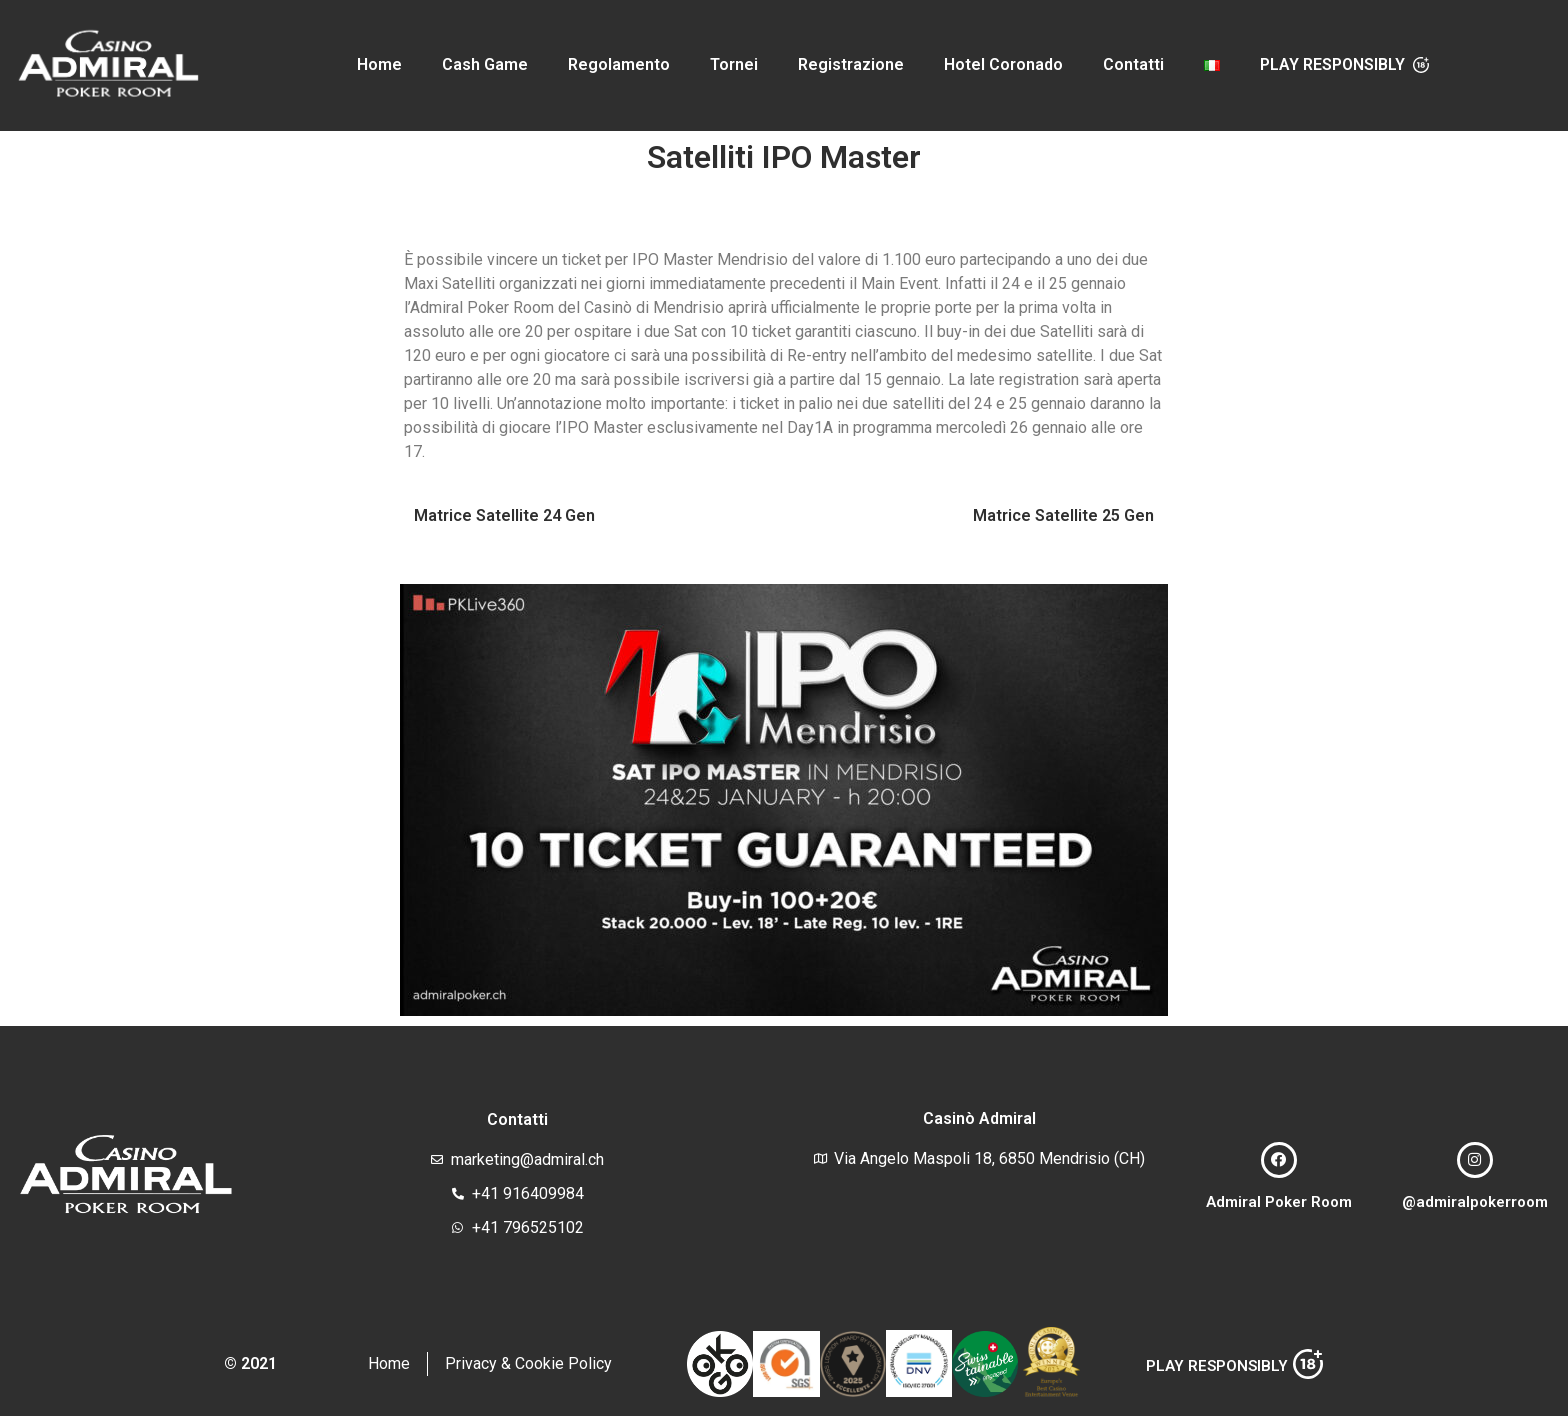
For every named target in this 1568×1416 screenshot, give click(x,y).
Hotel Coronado (1003, 64)
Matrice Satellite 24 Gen (504, 515)
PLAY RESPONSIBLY (1217, 1366)
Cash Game (485, 64)
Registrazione (851, 64)
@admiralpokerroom (1475, 1202)
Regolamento (619, 64)
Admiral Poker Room (1279, 1202)
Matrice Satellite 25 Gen (1063, 515)
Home (379, 64)
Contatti (1133, 64)
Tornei (734, 64)
